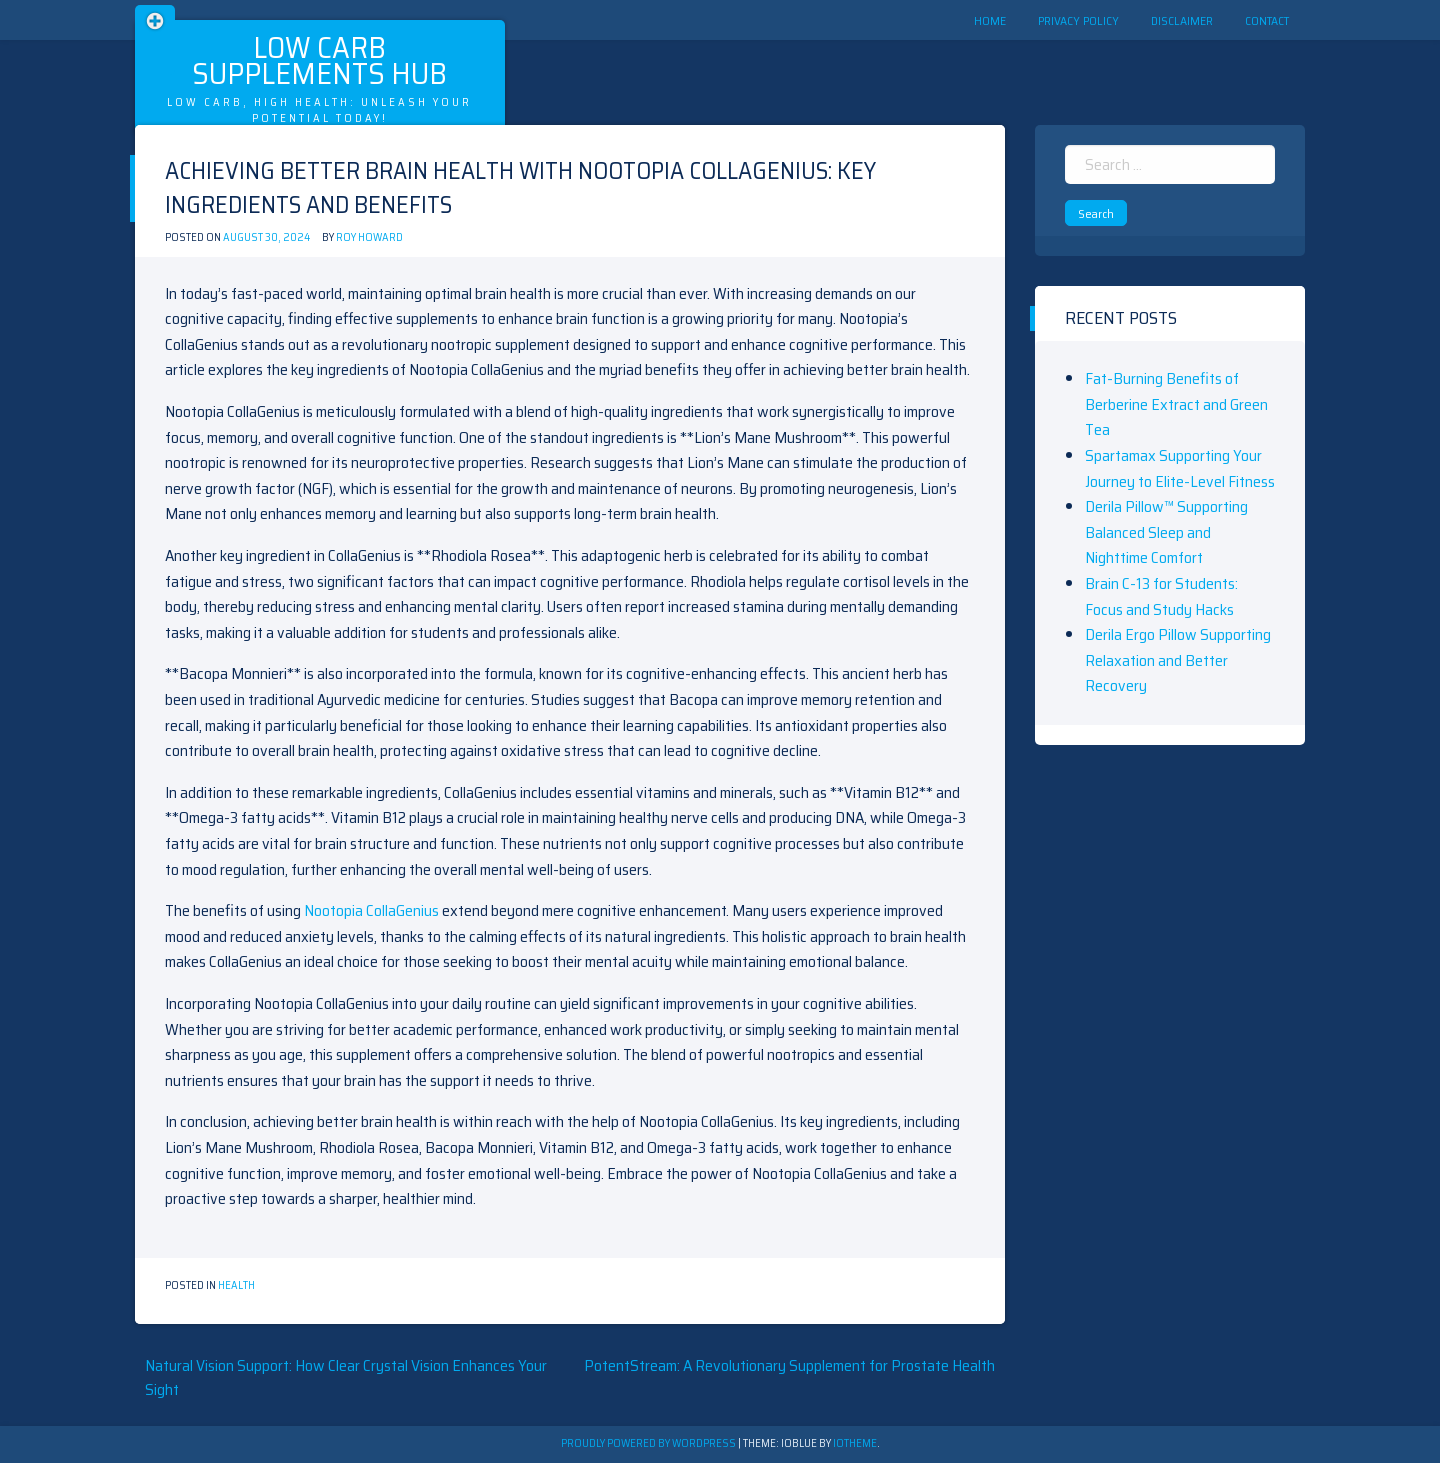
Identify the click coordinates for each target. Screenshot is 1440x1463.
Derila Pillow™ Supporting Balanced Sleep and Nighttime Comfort (1166, 532)
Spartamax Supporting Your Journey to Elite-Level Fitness (1180, 468)
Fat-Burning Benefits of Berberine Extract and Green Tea (1176, 404)
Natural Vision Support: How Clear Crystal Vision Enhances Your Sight (346, 1377)
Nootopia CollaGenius (371, 910)
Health (236, 1285)
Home (990, 20)
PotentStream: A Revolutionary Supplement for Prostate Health (789, 1365)
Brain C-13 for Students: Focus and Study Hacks (1161, 596)
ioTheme (855, 1443)
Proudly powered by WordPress (649, 1443)
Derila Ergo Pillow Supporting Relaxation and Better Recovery (1178, 660)
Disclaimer (1182, 20)
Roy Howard (369, 237)
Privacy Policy (1078, 20)
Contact (1267, 20)
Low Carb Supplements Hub (319, 60)
